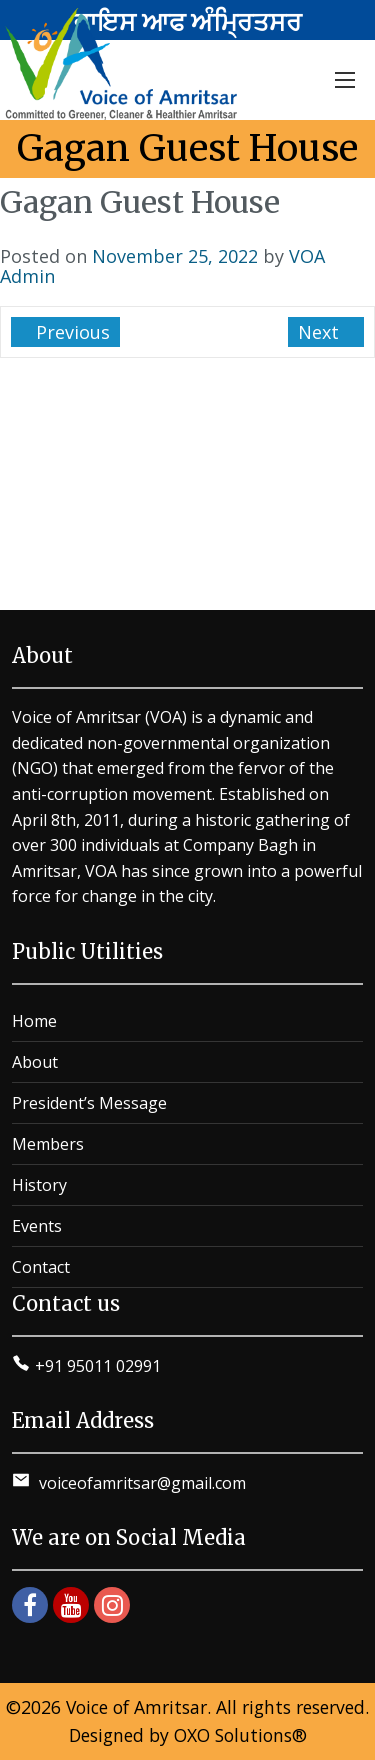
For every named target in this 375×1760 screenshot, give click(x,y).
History (39, 1185)
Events (37, 1226)
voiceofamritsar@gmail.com (140, 1483)
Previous (70, 332)
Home (34, 1021)
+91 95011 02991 (98, 1366)
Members (48, 1144)
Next (321, 332)
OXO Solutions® (240, 1735)
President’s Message (89, 1103)
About (35, 1062)
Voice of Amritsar (136, 1707)
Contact (41, 1267)
